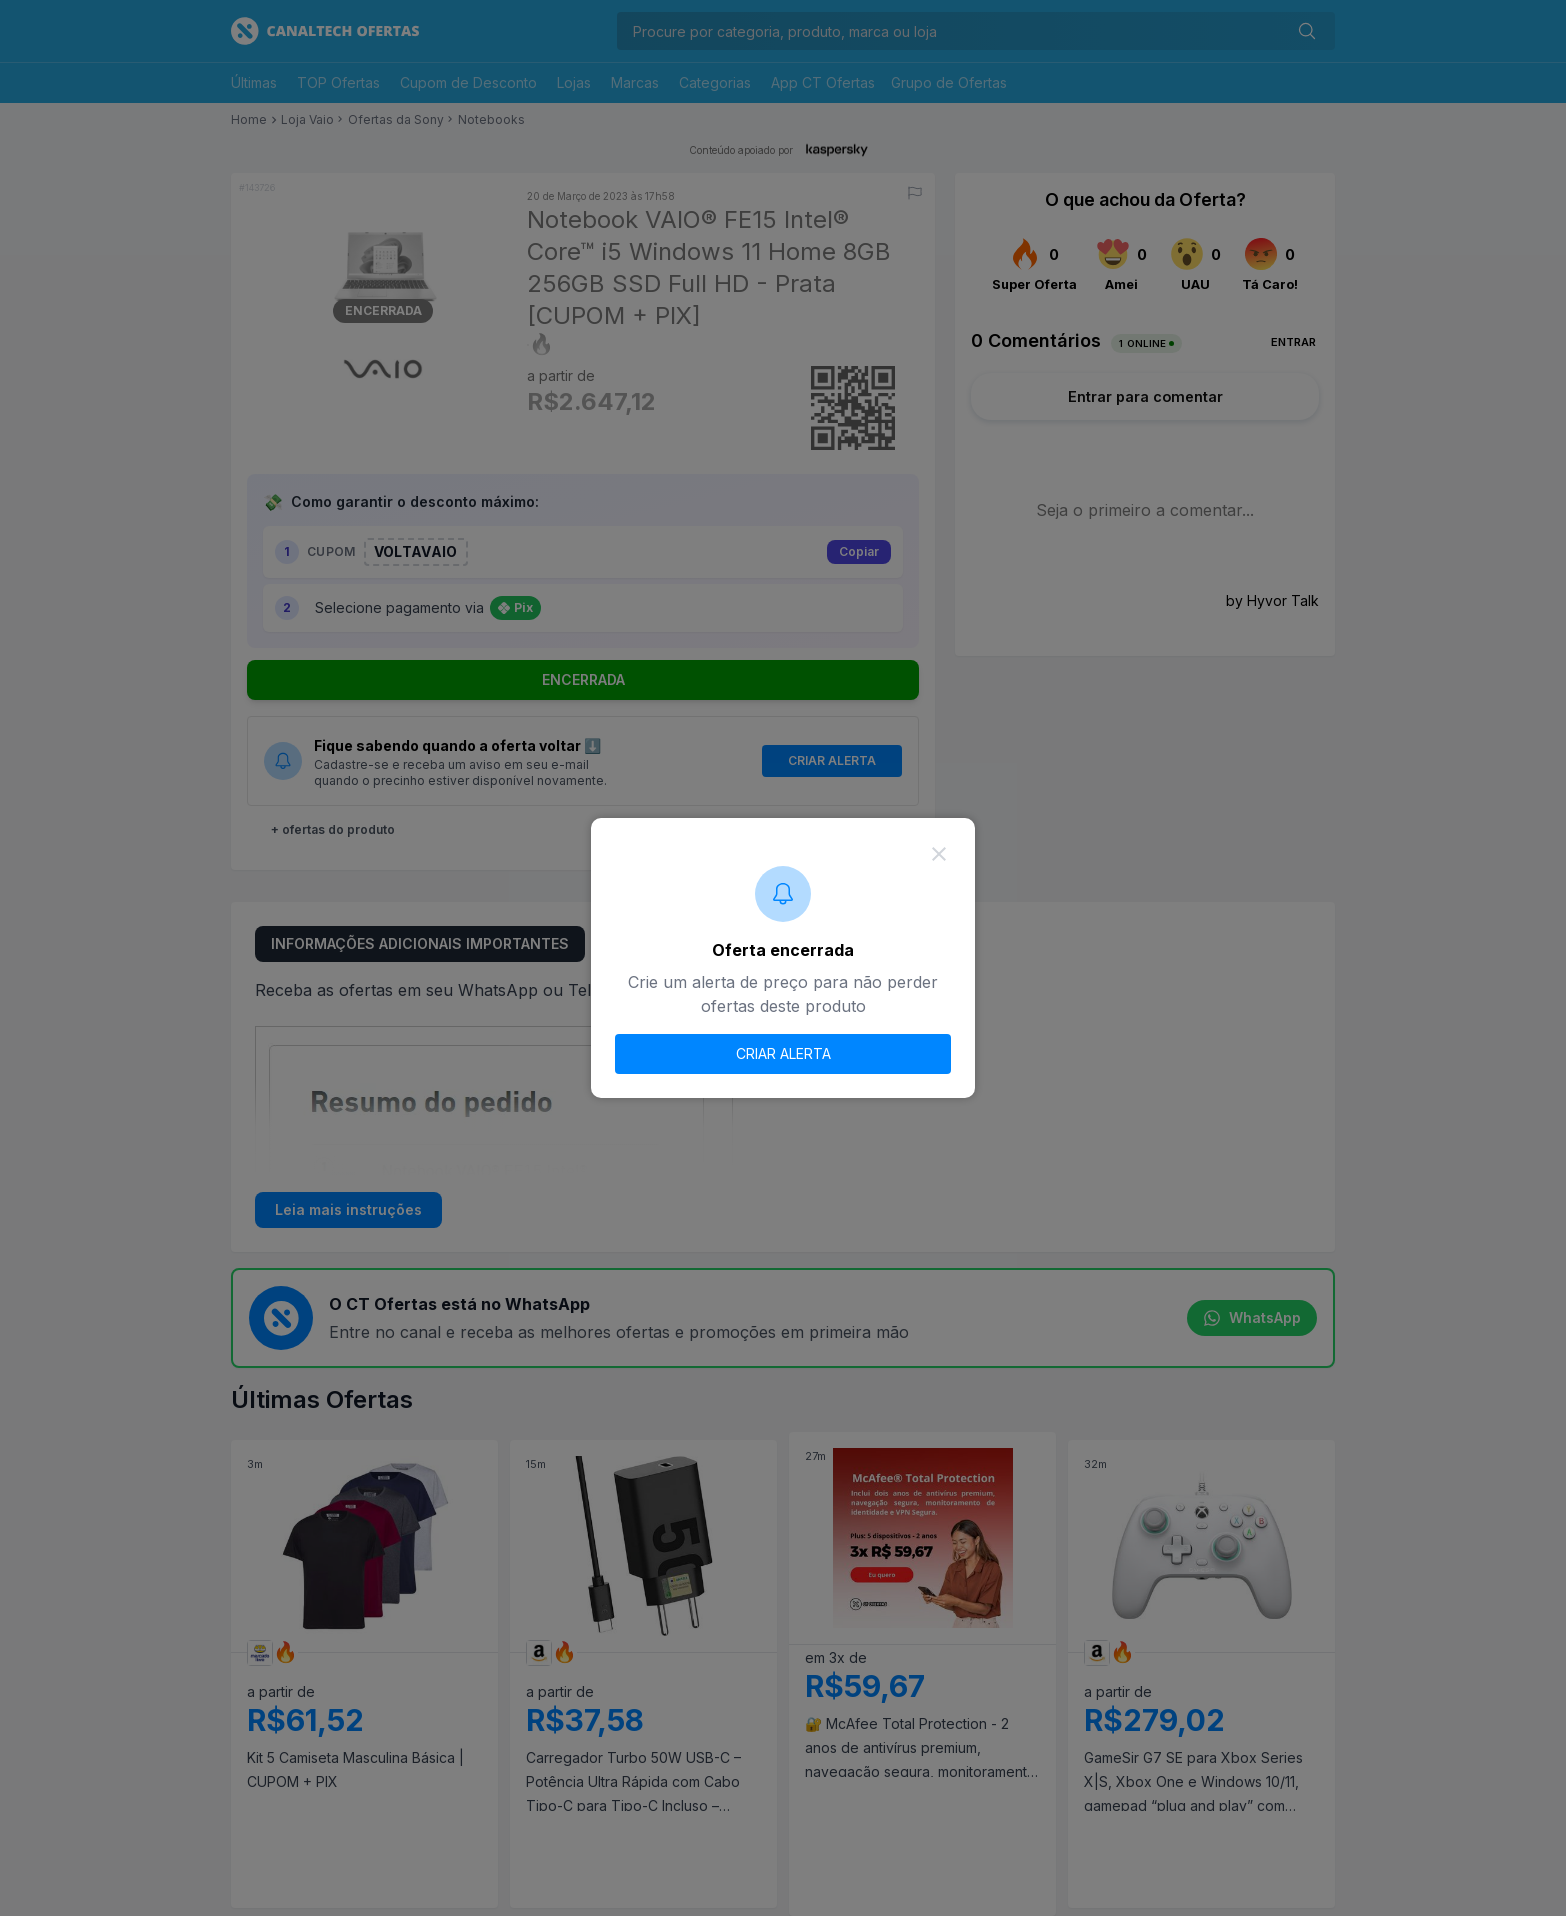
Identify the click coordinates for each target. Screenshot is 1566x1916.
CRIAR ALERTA (783, 1053)
